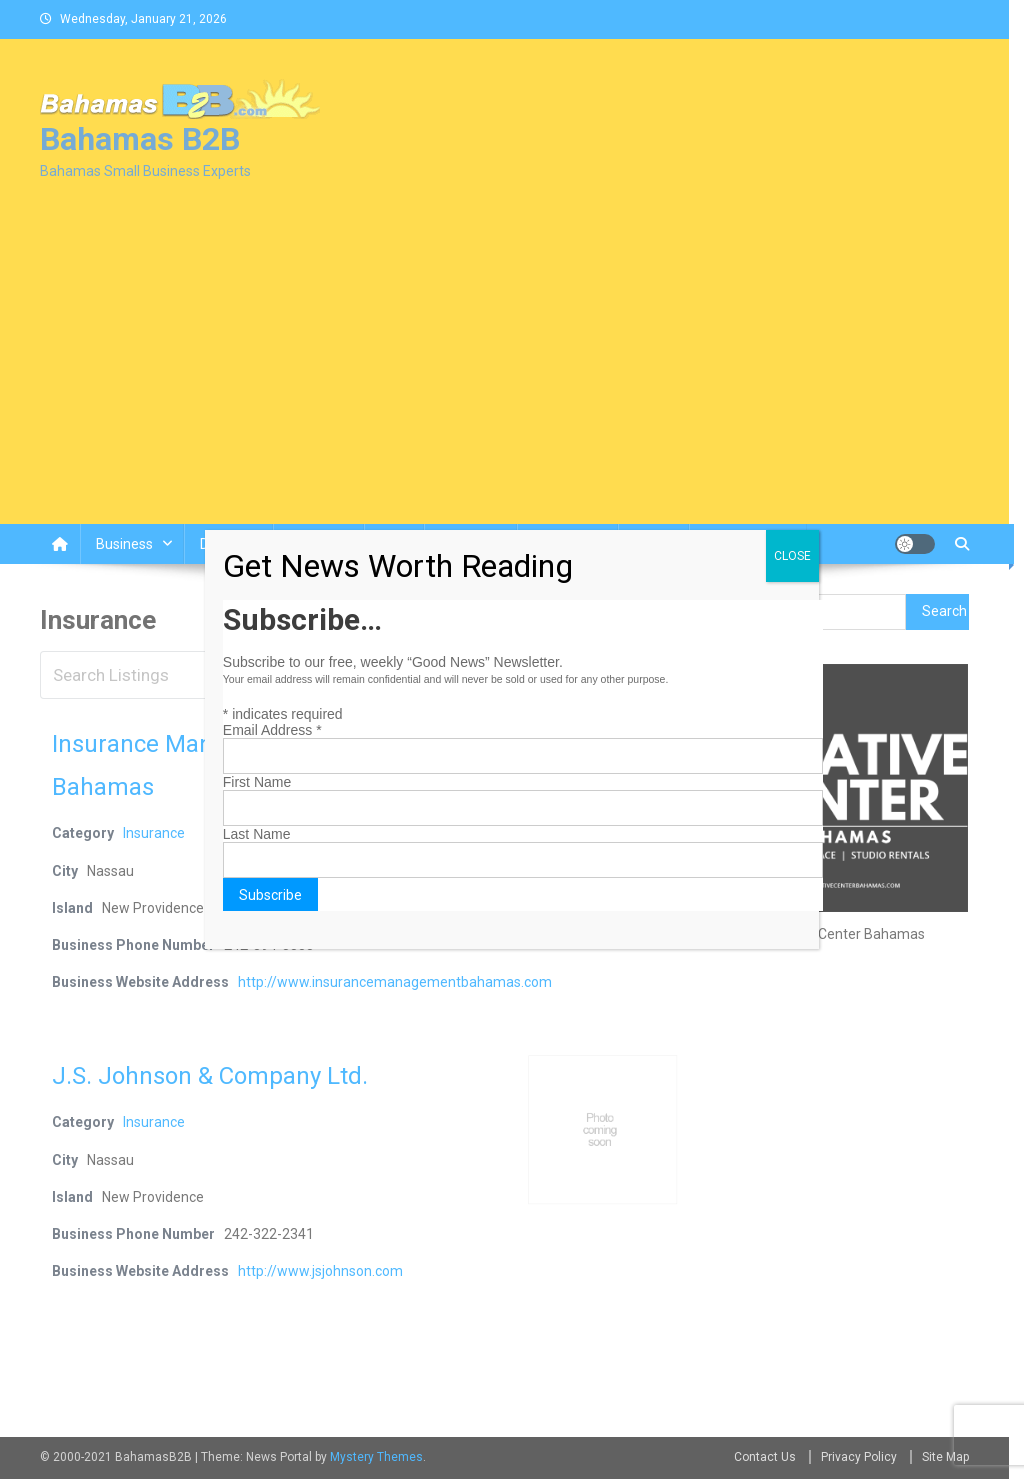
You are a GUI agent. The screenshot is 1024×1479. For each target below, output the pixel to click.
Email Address (272, 730)
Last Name (257, 834)
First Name (257, 782)
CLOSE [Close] (792, 556)
